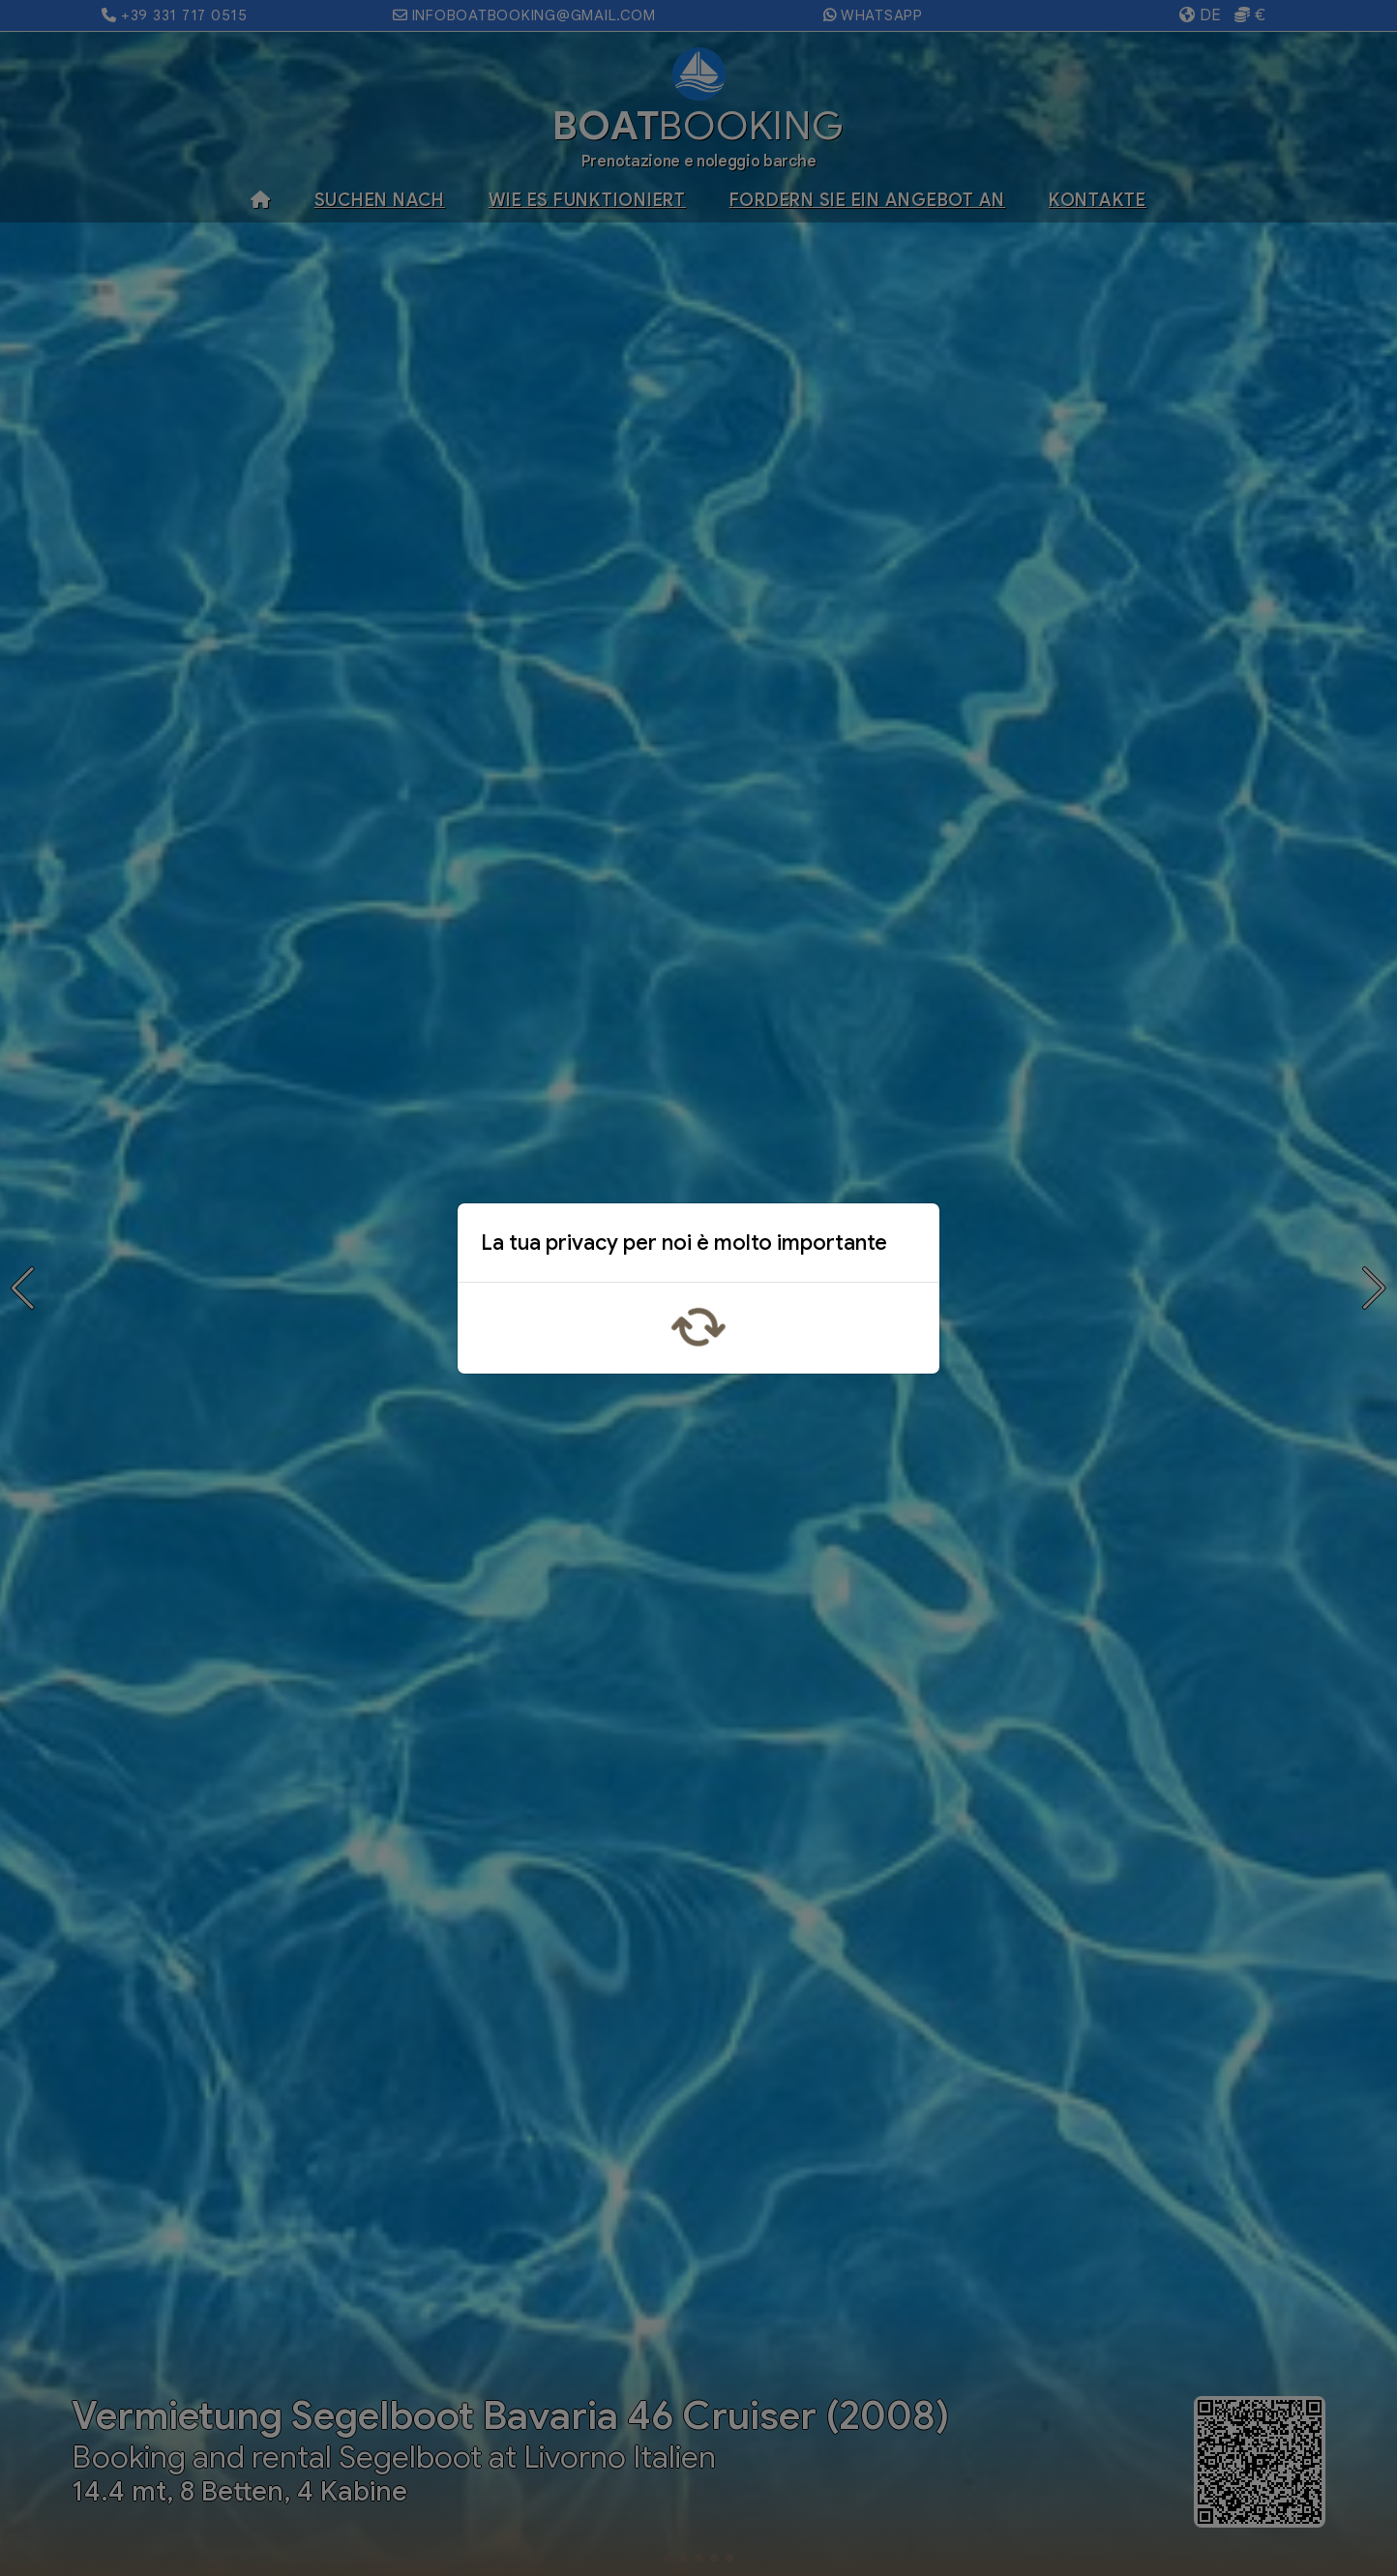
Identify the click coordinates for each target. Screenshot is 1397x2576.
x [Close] (909, 1247)
